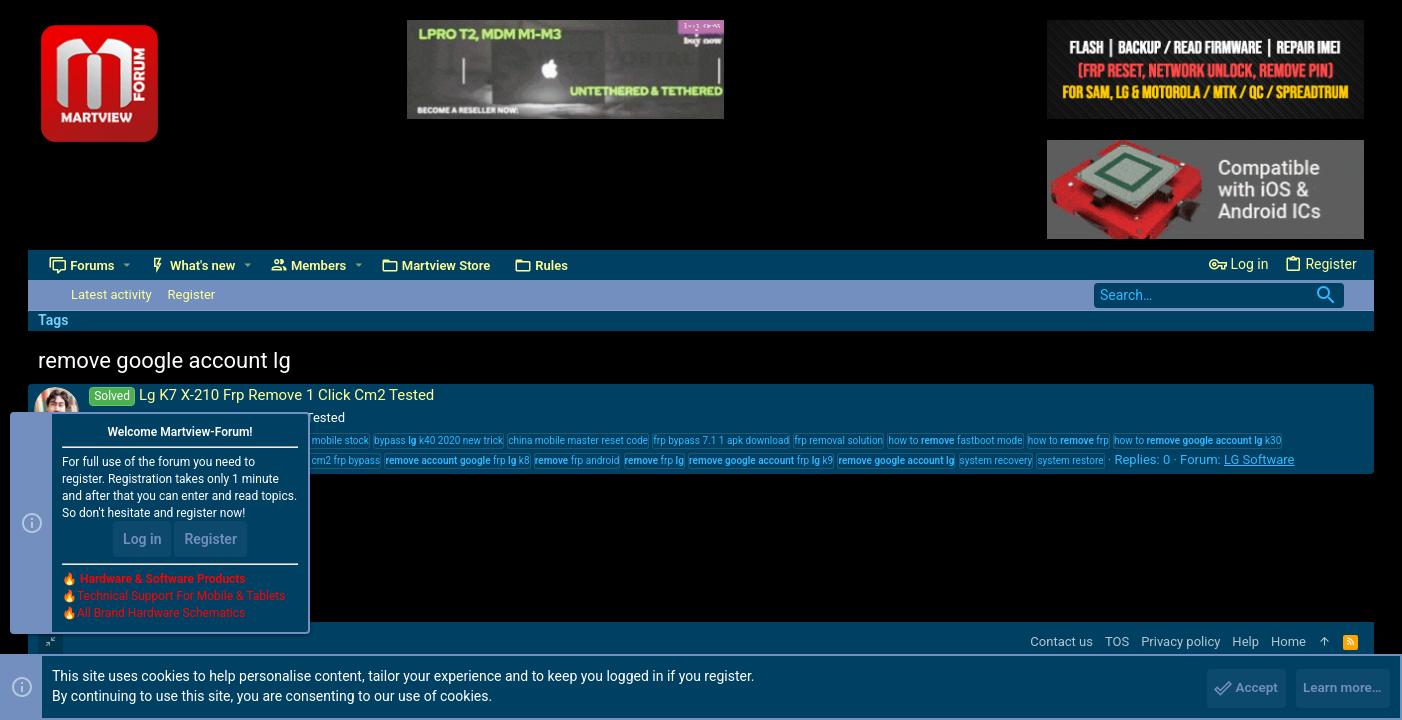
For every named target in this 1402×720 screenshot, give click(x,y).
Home (1288, 641)
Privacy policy (1180, 641)
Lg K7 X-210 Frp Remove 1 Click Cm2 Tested (261, 395)
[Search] (1219, 295)
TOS (1117, 641)
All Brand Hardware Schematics (161, 616)
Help (1245, 641)
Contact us (1061, 641)
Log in (142, 542)
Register (210, 542)
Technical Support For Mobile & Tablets (181, 599)
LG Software (1259, 459)
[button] (127, 265)
